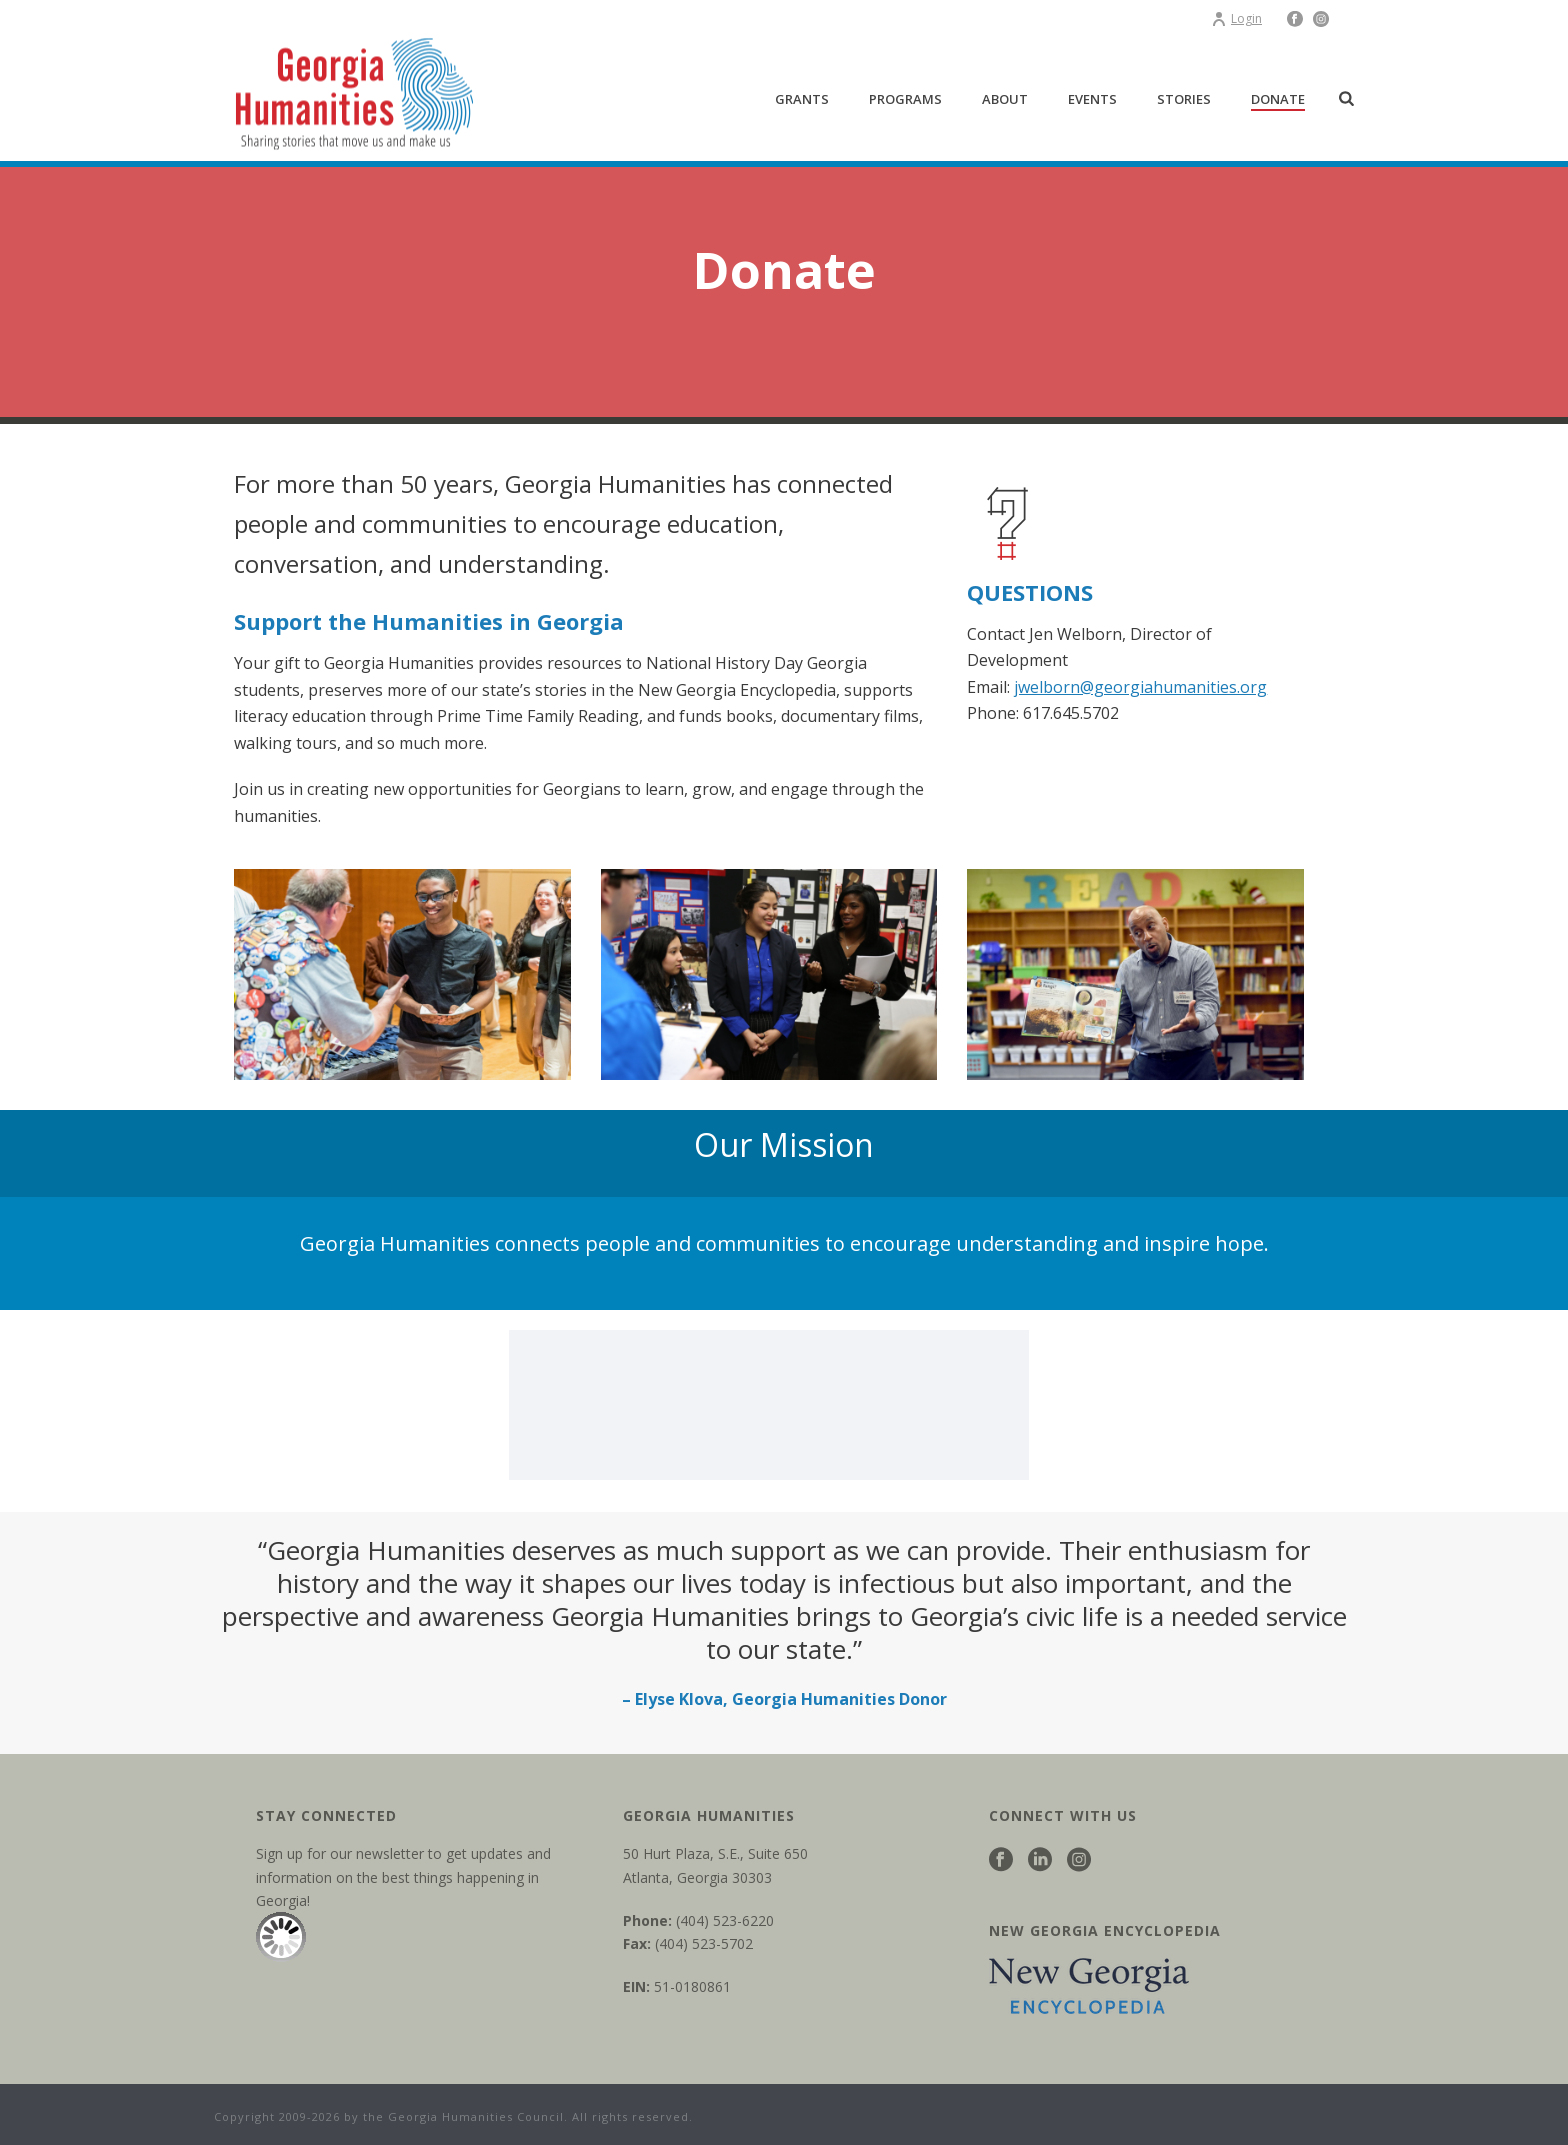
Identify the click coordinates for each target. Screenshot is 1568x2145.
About (1005, 99)
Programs (905, 99)
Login (1236, 18)
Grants (802, 99)
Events (1092, 99)
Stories (1184, 99)
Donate (1278, 99)
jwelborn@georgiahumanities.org (1140, 687)
